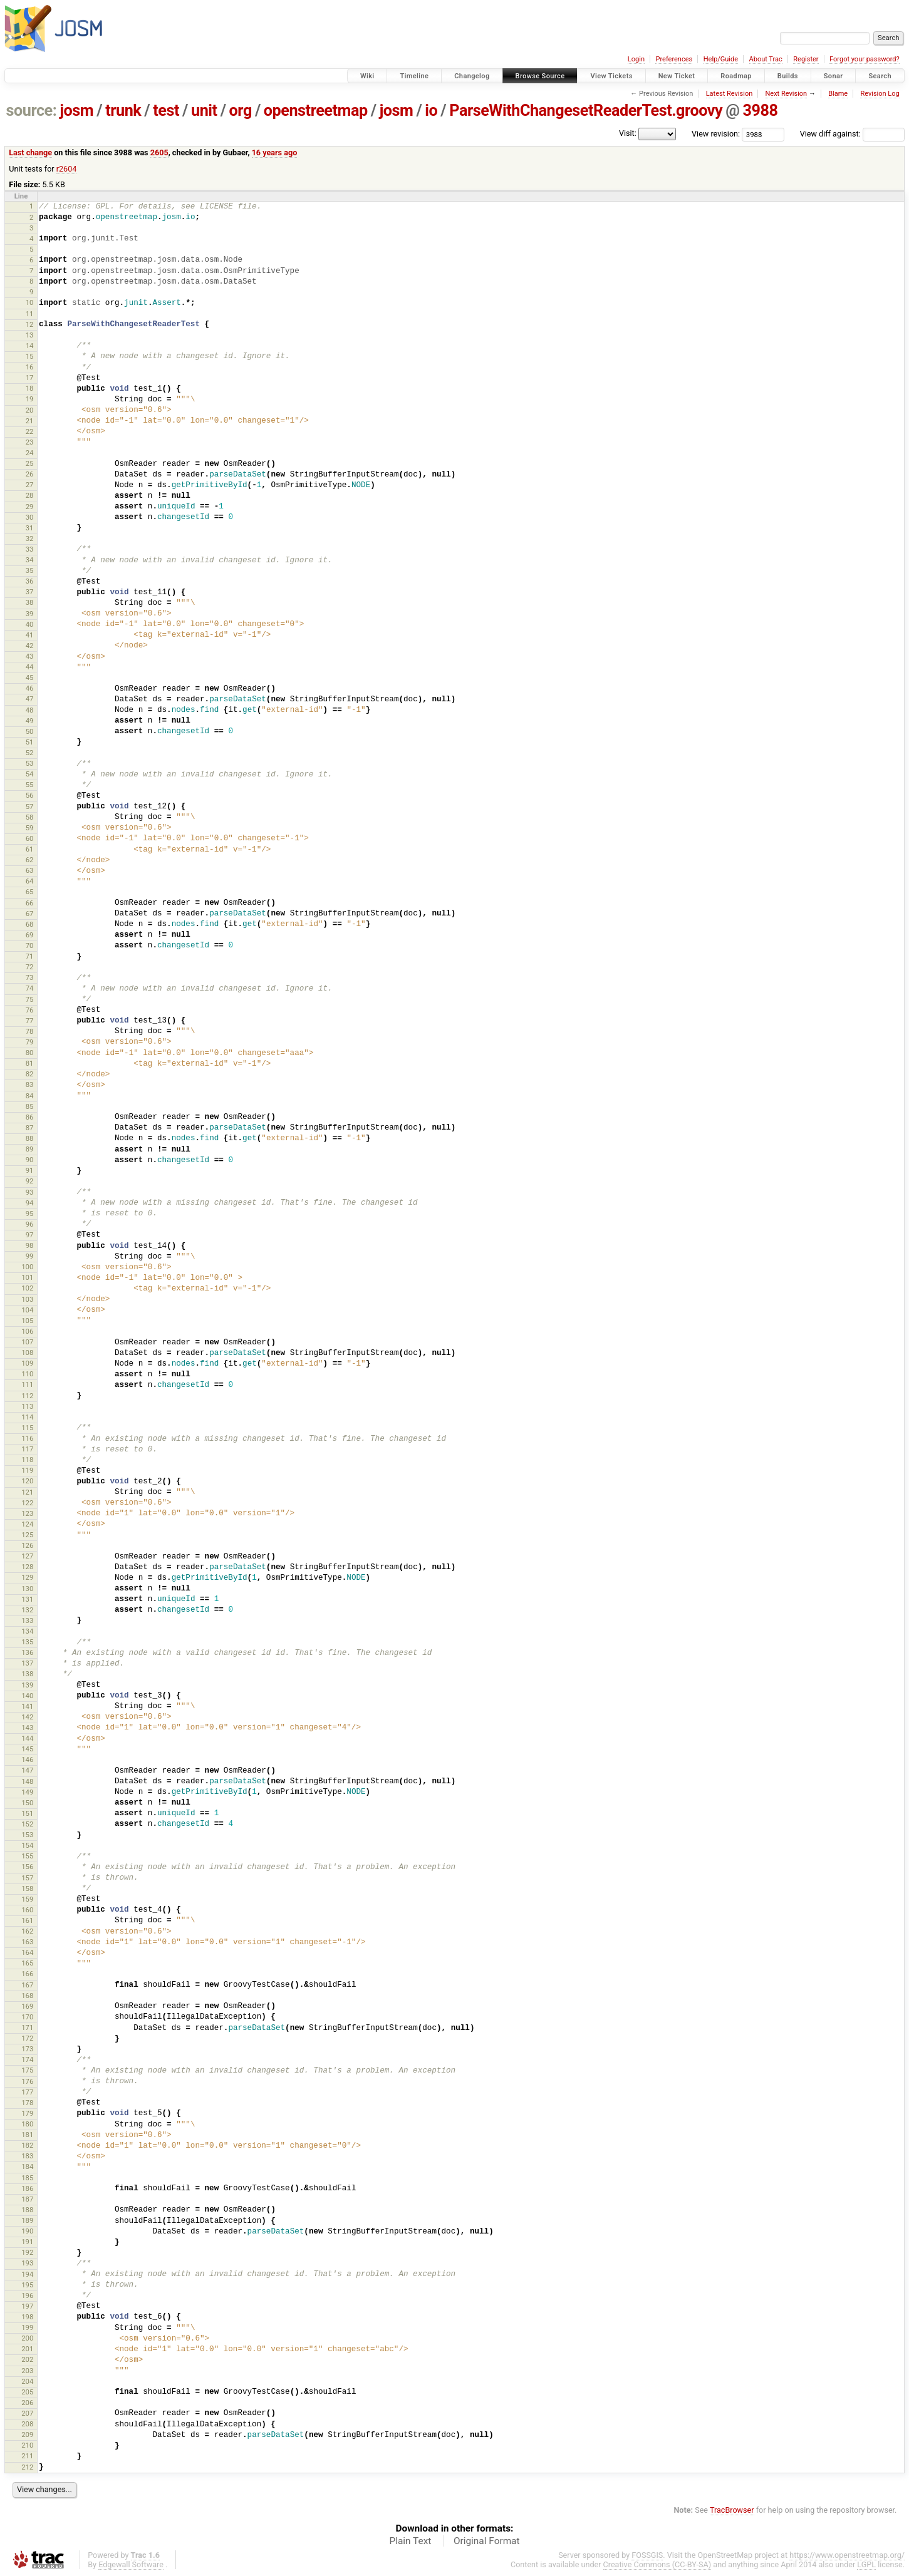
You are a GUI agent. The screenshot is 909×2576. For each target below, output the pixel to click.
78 (30, 1031)
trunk (123, 110)
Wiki (367, 76)
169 (27, 2006)
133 (27, 1620)
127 (27, 1556)
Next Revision (786, 94)
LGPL (866, 2564)
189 (27, 2220)
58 (30, 817)
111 (27, 1384)
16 (30, 367)
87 (30, 1127)
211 (27, 2455)
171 (27, 2027)
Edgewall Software (131, 2564)
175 (27, 2070)
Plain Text (410, 2541)
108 (27, 1352)
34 (30, 559)
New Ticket (676, 76)
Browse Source (540, 76)
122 (27, 1502)
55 (30, 784)
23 (30, 442)
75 (30, 999)
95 (30, 1213)
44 (30, 666)
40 (30, 624)
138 (27, 1673)
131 (27, 1599)
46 (30, 688)
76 (30, 1010)
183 (27, 2155)
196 (27, 2295)
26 (30, 474)
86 (30, 1117)
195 (27, 2284)
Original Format (487, 2541)
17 (30, 377)
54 (30, 774)
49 (30, 720)
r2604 (66, 168)
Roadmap (736, 76)
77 (30, 1020)
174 (27, 2059)
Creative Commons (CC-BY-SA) (657, 2564)
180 (27, 2124)
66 (30, 903)
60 (30, 838)
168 (27, 1995)
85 (30, 1106)
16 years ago (275, 152)
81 (30, 1063)
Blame (838, 94)
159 (27, 1899)
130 (27, 1588)
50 (30, 731)
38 (30, 602)
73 (30, 977)
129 (27, 1577)
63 (30, 870)
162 (27, 1931)
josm (76, 110)
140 (27, 1695)
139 (27, 1685)
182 (27, 2145)
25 (30, 463)
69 (30, 934)
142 (27, 1717)
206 (27, 2402)
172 (27, 2038)
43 (30, 656)
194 (27, 2274)
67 (30, 913)
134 (27, 1631)
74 (30, 988)
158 (27, 1888)
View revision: (716, 133)
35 (30, 570)
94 (30, 1202)
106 (27, 1331)
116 (27, 1438)
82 (30, 1073)
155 (27, 1856)
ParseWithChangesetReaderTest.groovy (585, 110)
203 (27, 2370)
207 (27, 2413)
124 (27, 1524)
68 (30, 924)
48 (30, 710)
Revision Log (879, 94)
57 (30, 806)
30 (30, 517)
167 (27, 1985)
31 (30, 527)
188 (27, 2209)
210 (27, 2445)
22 (30, 431)
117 (27, 1449)
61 (30, 849)
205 (27, 2392)
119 (27, 1470)
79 (30, 1042)
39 (30, 613)
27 (30, 484)
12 (30, 324)
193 (27, 2263)
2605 (159, 152)
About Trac (765, 59)
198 (27, 2316)
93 (30, 1192)
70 (30, 945)
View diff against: (852, 133)
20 (30, 410)
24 (30, 452)
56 (30, 795)
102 (27, 1288)
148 (27, 1781)
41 (30, 635)
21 (30, 420)
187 (27, 2199)
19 (30, 398)
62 (30, 859)
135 (27, 1641)
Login (636, 59)
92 (30, 1181)
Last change (30, 152)
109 (27, 1363)
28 (30, 495)
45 (30, 677)
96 (30, 1224)
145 (27, 1748)
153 (27, 1834)
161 (27, 1920)
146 (27, 1759)
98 (30, 1245)
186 (27, 2188)
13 (30, 335)
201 (27, 2348)
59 (30, 827)
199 (27, 2327)
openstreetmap (316, 110)
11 (30, 313)
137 (27, 1663)
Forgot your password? (864, 59)
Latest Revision (729, 94)
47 (30, 698)
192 (27, 2252)
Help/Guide (721, 59)
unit (204, 110)
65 (30, 891)
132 (27, 1609)
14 (30, 345)
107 (27, 1341)
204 (27, 2381)
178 (27, 2102)
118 (27, 1459)
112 (27, 1395)
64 (30, 881)
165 (27, 1963)
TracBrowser (732, 2510)
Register (805, 59)
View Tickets (611, 76)
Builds (787, 76)
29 (30, 506)
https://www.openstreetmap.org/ (847, 2555)
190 (27, 2231)
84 (30, 1095)
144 (27, 1738)
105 (27, 1320)
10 (30, 302)
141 (27, 1706)
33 (30, 549)
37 (30, 591)
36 (30, 581)
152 (27, 1824)
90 (30, 1159)
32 (30, 538)
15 (30, 356)
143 (27, 1727)
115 (27, 1427)
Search (879, 76)
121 (27, 1492)
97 (30, 1234)
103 (27, 1299)
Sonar (833, 76)
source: (31, 110)
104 (27, 1310)
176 (27, 2081)
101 (27, 1277)
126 (27, 1545)
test (166, 110)
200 (27, 2338)
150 (27, 1802)
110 (27, 1373)
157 (27, 1877)
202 (27, 2359)
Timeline (414, 76)
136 (27, 1652)
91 (30, 1170)
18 (30, 388)
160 (27, 1909)
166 (27, 1973)
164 (27, 1952)
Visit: (627, 133)
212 (27, 2467)
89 (30, 1149)
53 (30, 763)
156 (27, 1866)
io (431, 110)
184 (27, 2166)
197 (27, 2306)
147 (27, 1770)
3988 (760, 110)
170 (27, 2016)
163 (27, 1941)
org (240, 110)
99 (30, 1256)
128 (27, 1566)
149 (27, 1792)
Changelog (471, 76)
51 (30, 742)
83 (30, 1084)
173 (27, 2048)
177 (27, 2092)
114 (27, 1417)
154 (27, 1845)
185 (27, 2177)
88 (30, 1138)
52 (30, 752)
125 (27, 1534)
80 (30, 1052)
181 (27, 2134)
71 (30, 956)
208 (27, 2423)
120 (27, 1480)
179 (27, 2113)
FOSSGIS (647, 2555)
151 (27, 1813)
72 (30, 966)
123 (27, 1513)
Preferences (673, 59)
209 (27, 2434)
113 (27, 1406)
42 (30, 645)
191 (27, 2241)
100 (27, 1266)
